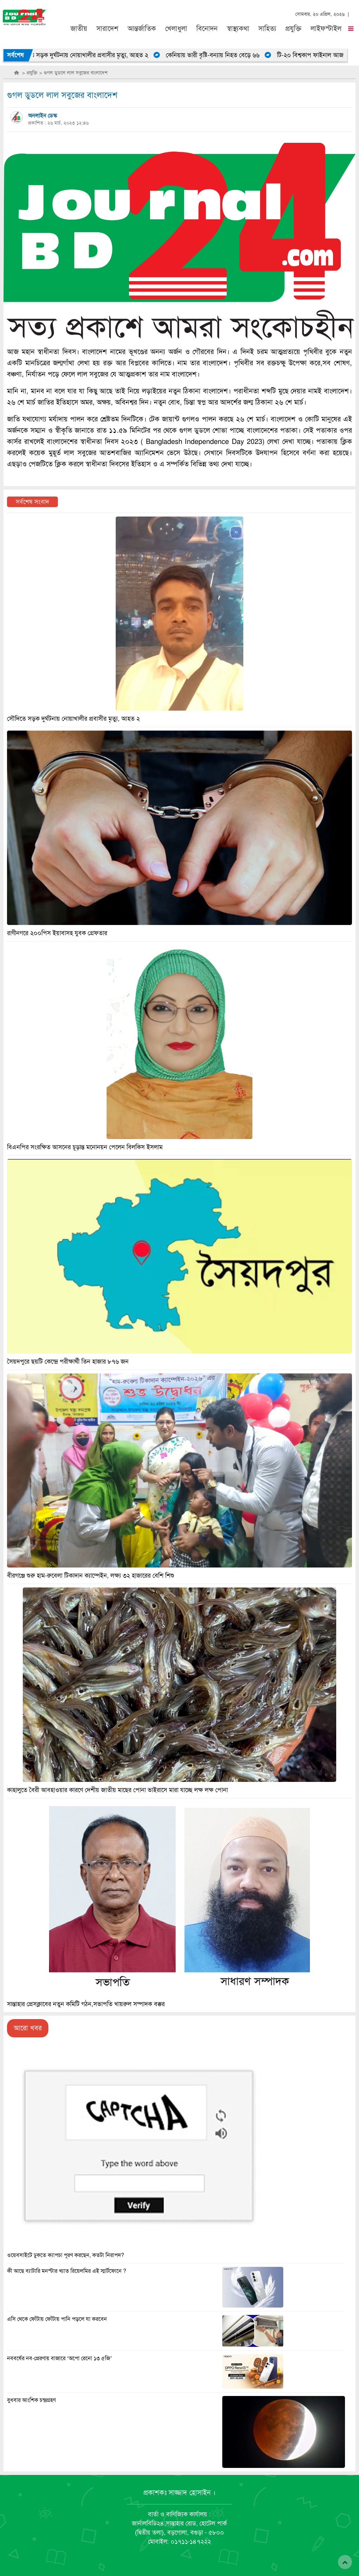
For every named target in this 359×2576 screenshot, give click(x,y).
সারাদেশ (107, 28)
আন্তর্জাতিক (142, 28)
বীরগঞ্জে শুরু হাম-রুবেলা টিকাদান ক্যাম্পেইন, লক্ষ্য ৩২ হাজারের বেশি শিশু (90, 1575)
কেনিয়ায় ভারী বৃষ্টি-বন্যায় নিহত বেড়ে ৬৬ (218, 55)
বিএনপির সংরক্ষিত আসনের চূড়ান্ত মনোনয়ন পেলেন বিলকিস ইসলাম (85, 1147)
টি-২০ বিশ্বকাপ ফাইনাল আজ (316, 55)
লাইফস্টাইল (326, 28)
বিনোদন (207, 28)
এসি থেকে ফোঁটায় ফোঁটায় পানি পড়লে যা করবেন (57, 2319)
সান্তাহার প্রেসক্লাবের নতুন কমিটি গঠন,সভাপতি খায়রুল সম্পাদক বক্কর (86, 2004)
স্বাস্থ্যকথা (238, 28)
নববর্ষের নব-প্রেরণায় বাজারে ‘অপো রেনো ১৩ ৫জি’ (59, 2358)
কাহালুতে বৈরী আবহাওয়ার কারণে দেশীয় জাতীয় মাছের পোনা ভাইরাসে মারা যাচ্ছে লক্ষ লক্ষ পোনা (117, 1790)
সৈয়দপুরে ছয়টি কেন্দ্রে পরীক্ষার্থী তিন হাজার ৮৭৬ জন (68, 1361)
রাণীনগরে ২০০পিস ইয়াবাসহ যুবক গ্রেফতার (57, 933)
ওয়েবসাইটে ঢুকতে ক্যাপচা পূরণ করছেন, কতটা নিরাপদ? (65, 2255)
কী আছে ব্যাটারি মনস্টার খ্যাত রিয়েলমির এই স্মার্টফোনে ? (66, 2271)
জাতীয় (78, 28)
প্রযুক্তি (293, 28)
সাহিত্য (267, 28)
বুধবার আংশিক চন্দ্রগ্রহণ (31, 2400)
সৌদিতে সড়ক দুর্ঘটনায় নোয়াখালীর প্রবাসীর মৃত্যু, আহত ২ (87, 55)
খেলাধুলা (176, 28)
